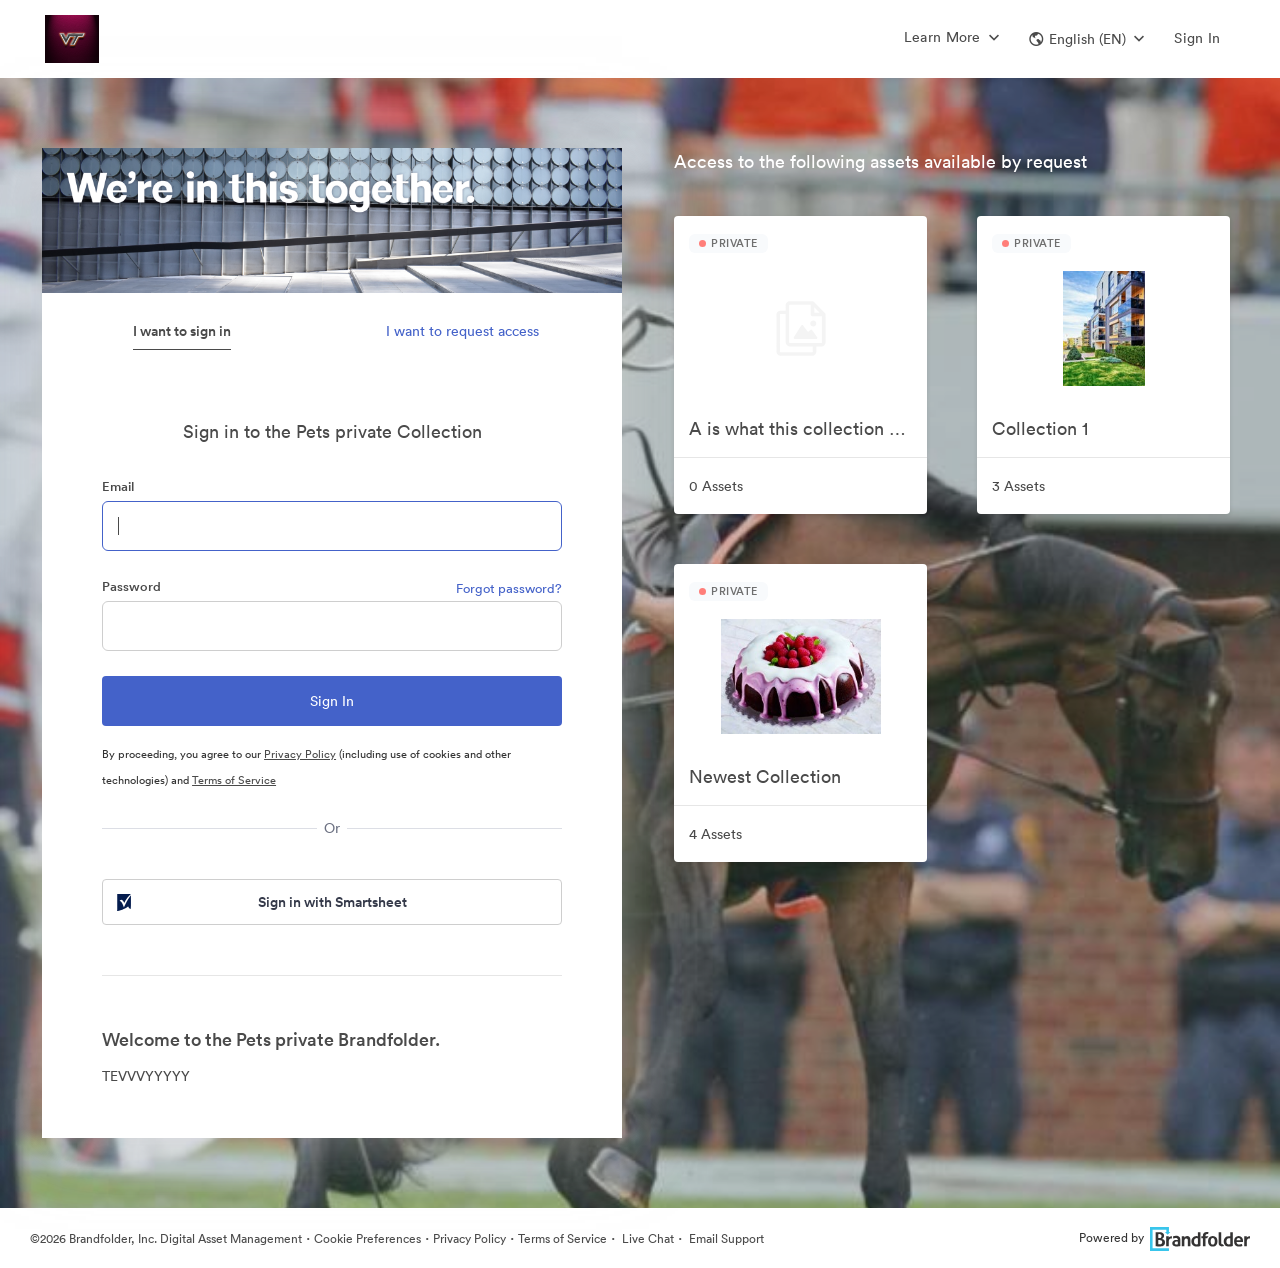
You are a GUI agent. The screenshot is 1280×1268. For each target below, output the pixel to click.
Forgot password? (509, 588)
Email (118, 486)
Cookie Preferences (367, 1238)
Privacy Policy (300, 754)
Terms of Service (234, 780)
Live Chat (646, 1238)
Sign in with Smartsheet (260, 902)
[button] (1086, 39)
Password (131, 586)
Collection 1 (1040, 428)
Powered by (1164, 1237)
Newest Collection (765, 776)
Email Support (725, 1238)
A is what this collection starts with (808, 428)
